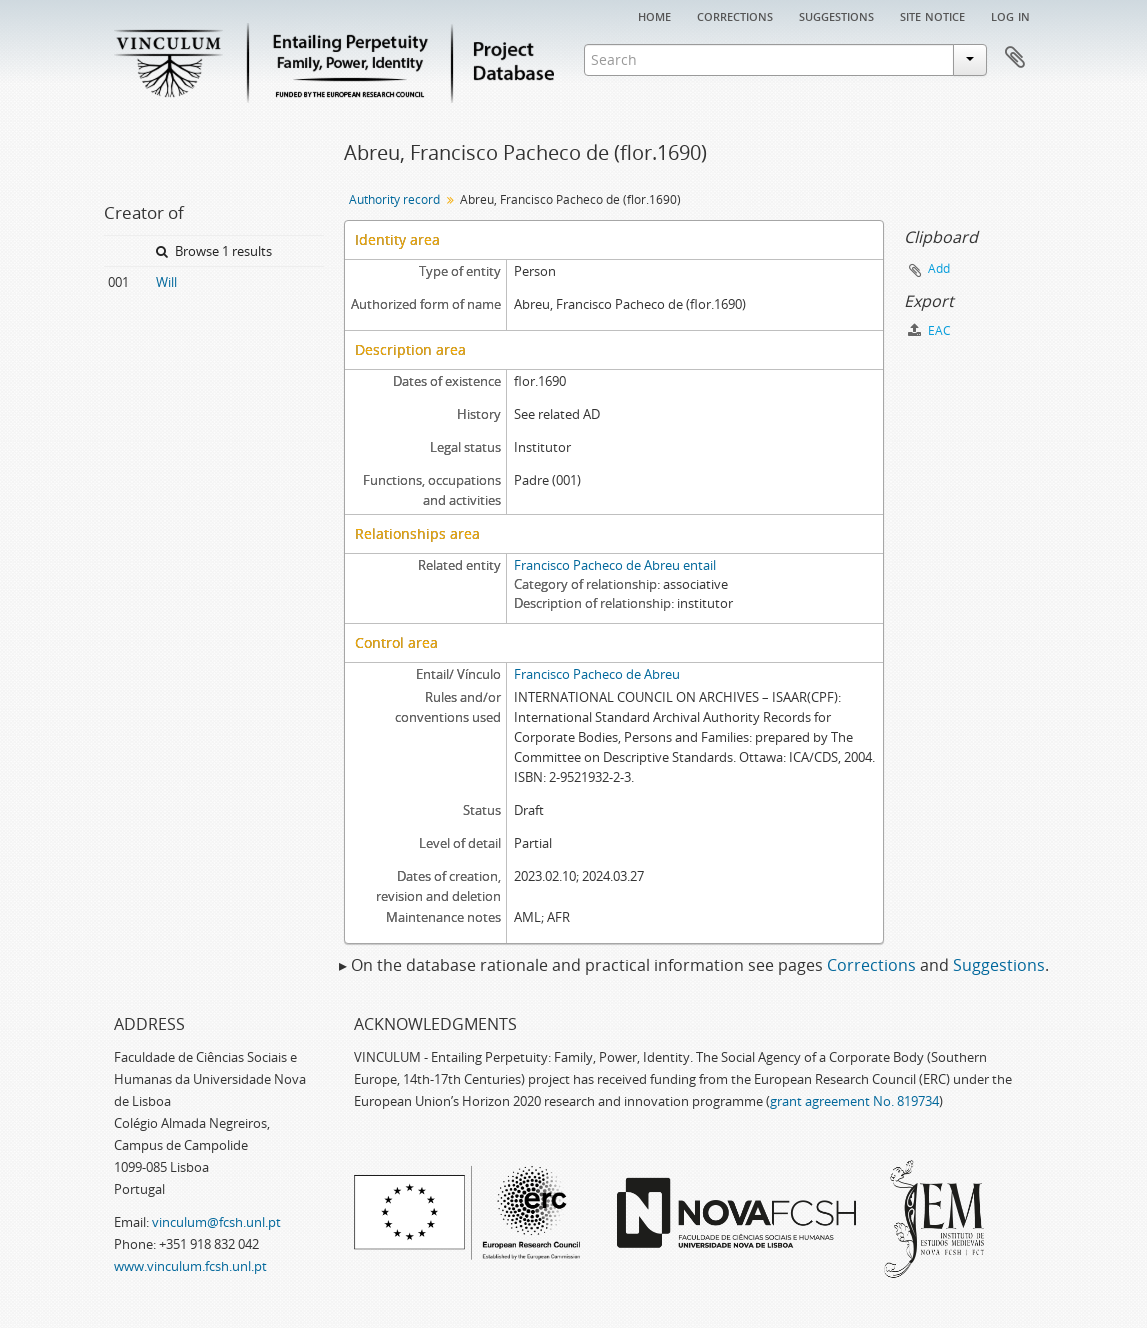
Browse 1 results (214, 251)
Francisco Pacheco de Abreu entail (615, 565)
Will (166, 282)
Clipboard (1015, 58)
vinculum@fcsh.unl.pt (216, 1222)
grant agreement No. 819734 (854, 1101)
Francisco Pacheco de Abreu (597, 674)
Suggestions (836, 15)
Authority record (394, 199)
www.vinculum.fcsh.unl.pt (190, 1266)
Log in (1010, 15)
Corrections (735, 15)
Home (654, 15)
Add (939, 268)
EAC (929, 330)
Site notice (932, 15)
